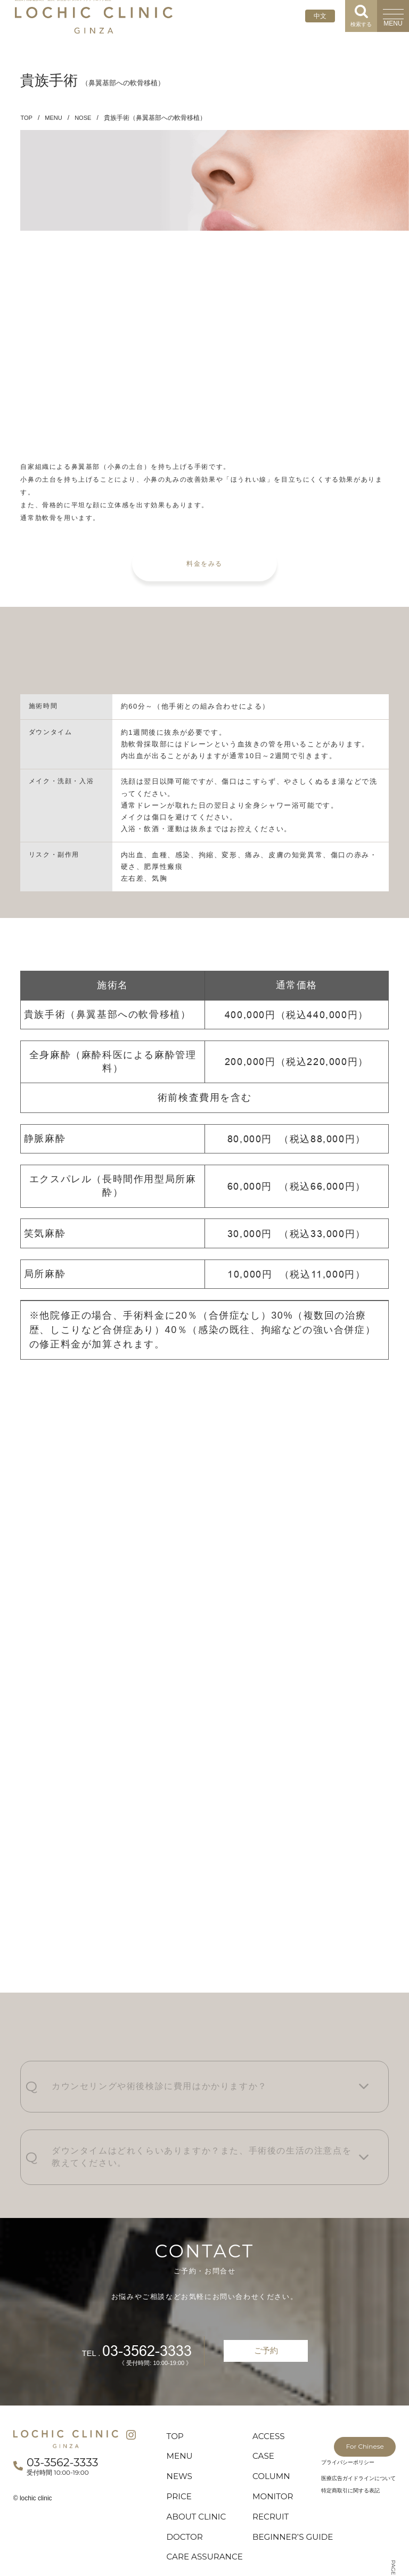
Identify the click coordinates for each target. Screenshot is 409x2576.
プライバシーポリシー (347, 2414)
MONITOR (276, 2453)
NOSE (86, 117)
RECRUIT (274, 2475)
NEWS (182, 2432)
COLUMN (274, 2432)
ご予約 (266, 2300)
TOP (26, 117)
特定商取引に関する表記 (350, 2442)
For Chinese (354, 2390)
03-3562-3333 (141, 2301)
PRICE (182, 2453)
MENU (55, 117)
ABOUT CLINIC (202, 2475)
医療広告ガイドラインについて (358, 2429)
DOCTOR (188, 2497)
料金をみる (204, 552)
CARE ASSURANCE (197, 2533)
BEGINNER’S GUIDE (282, 2502)
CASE (265, 2410)
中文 (320, 16)
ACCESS (271, 2389)
